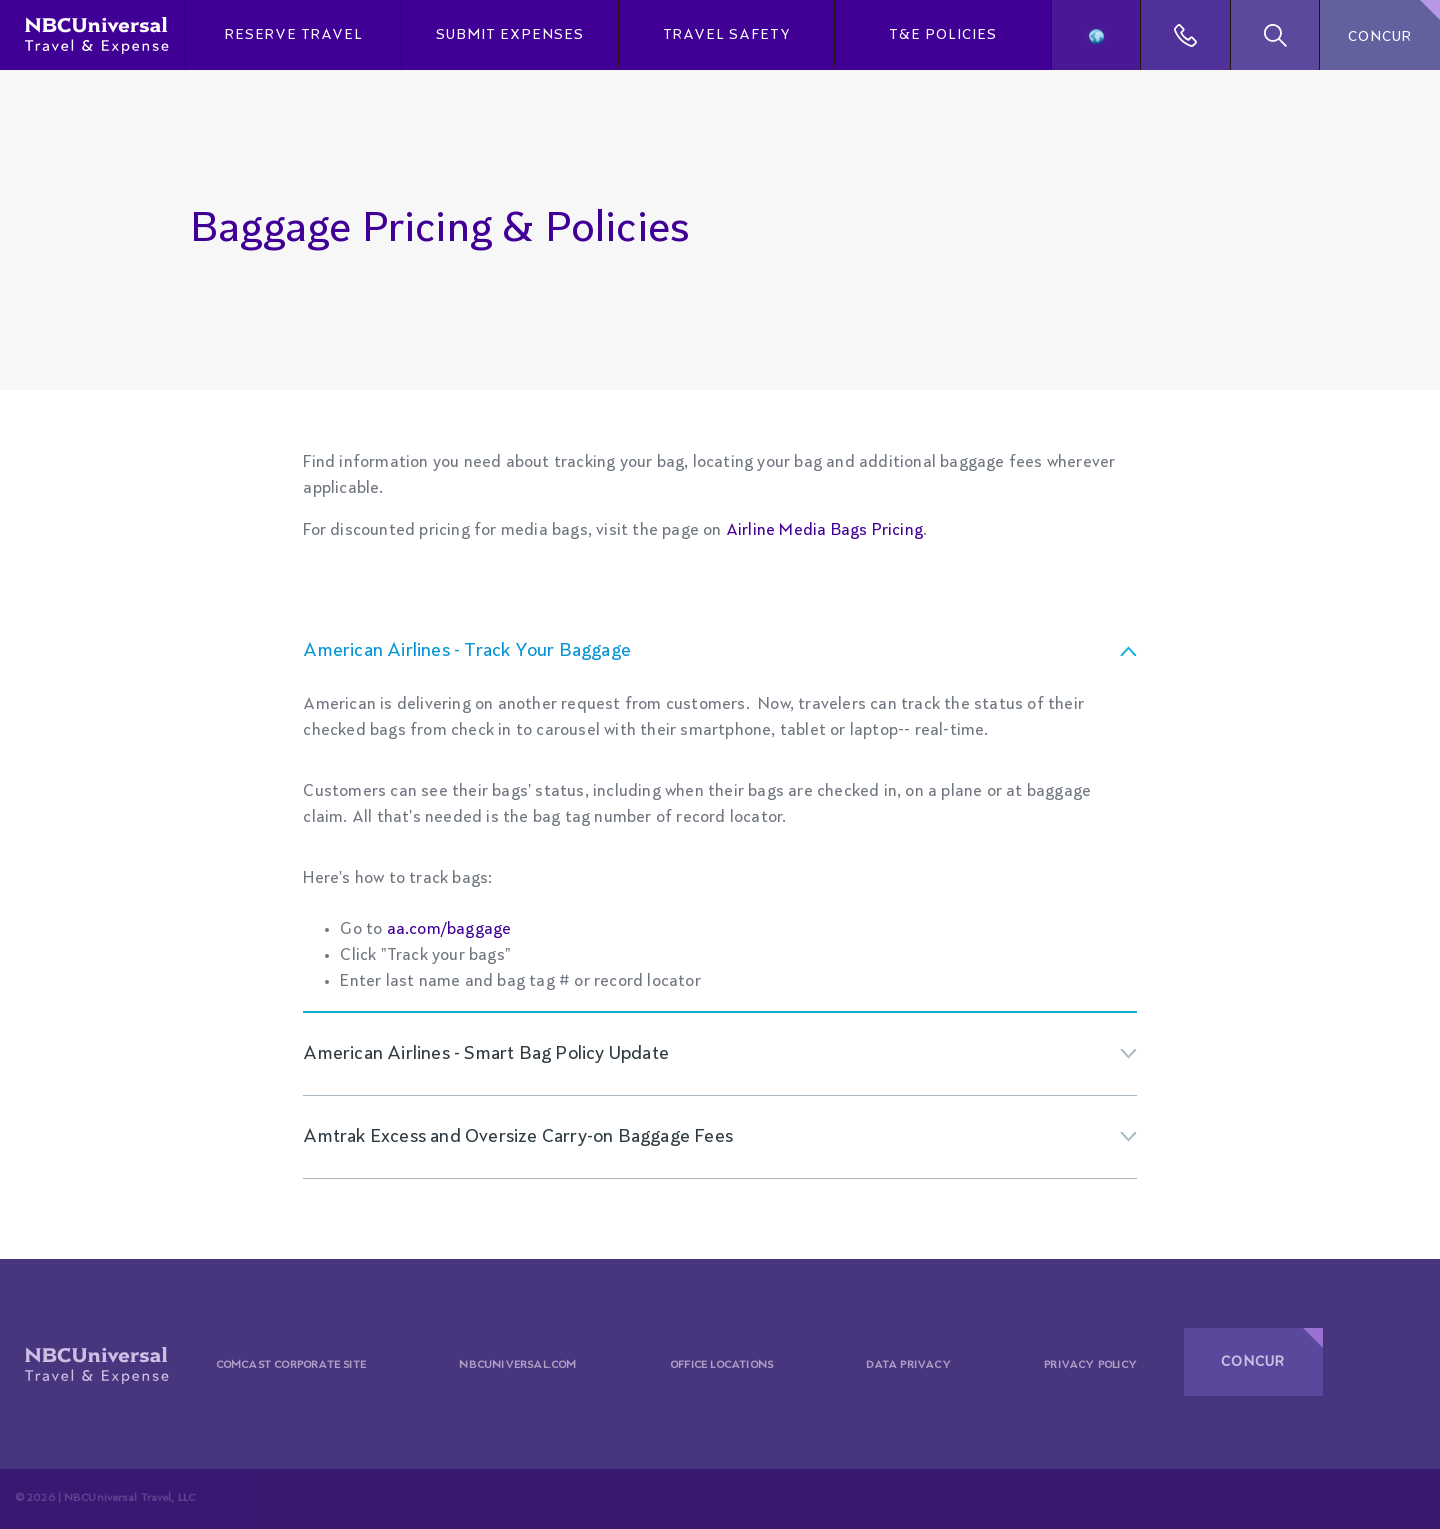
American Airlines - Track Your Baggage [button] (467, 651)
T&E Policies (943, 35)
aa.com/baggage (449, 930)
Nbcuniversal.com (517, 1365)
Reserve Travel (294, 35)
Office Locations (721, 1365)
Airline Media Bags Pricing (824, 531)
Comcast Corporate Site (291, 1365)
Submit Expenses (510, 35)
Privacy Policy (1090, 1365)
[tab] (719, 651)
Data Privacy (908, 1365)
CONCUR (1380, 37)
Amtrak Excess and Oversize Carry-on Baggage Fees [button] (518, 1137)
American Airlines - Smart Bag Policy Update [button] (486, 1054)
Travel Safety (727, 35)
